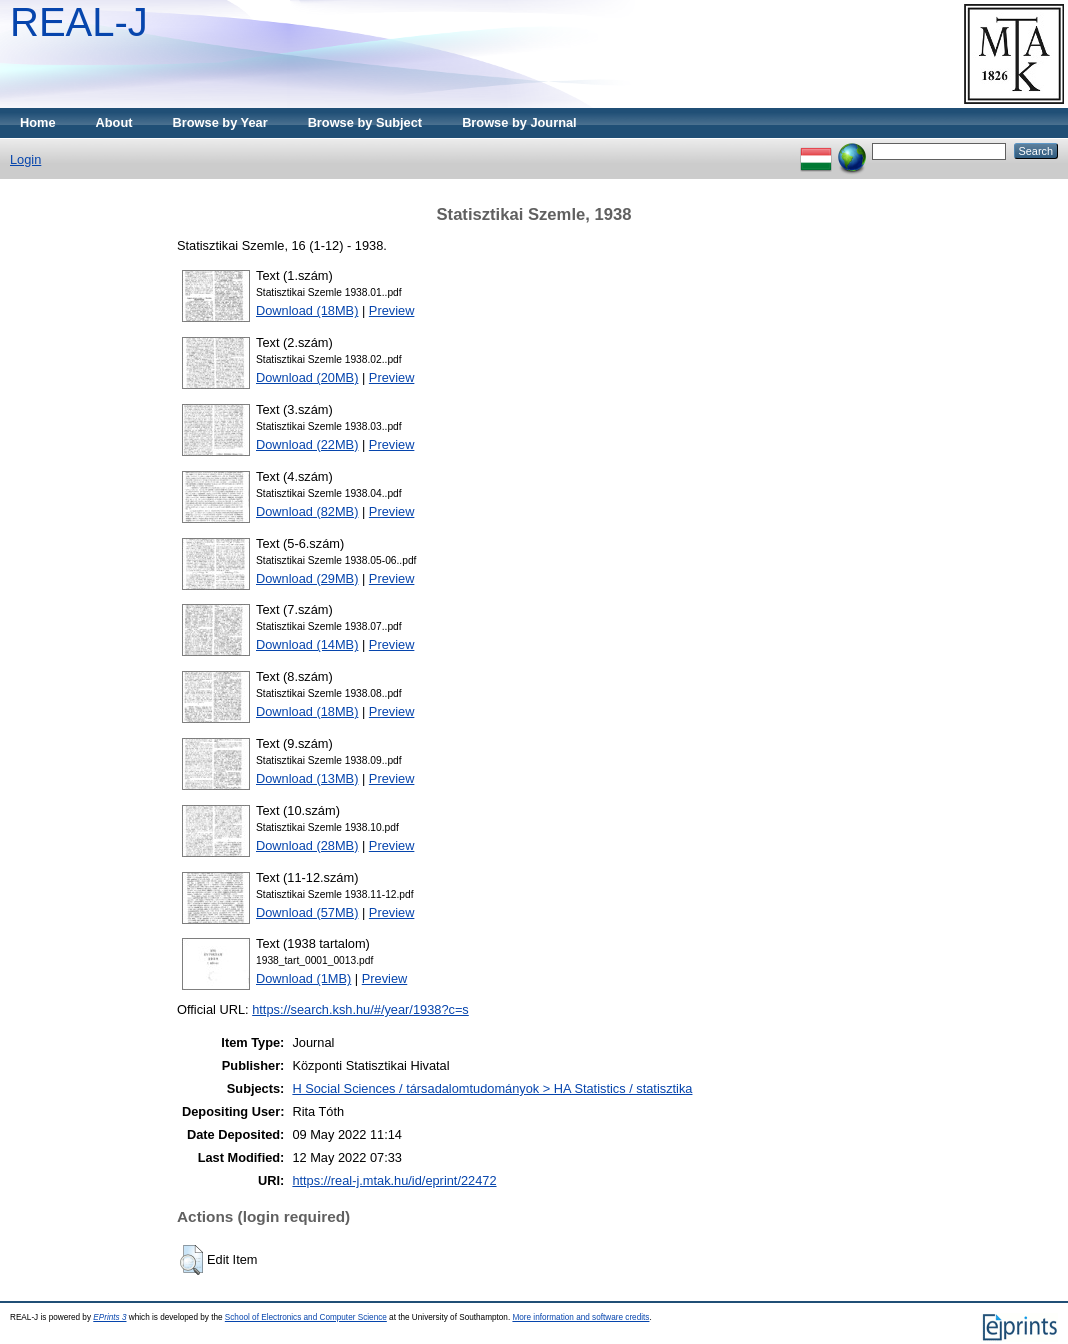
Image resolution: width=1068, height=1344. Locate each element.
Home (38, 122)
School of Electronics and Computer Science (306, 1317)
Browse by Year (220, 122)
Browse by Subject (365, 122)
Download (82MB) (307, 511)
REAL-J (79, 22)
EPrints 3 (109, 1317)
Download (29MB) (307, 578)
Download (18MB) (307, 310)
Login (25, 159)
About (114, 122)
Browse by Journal (519, 122)
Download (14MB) (307, 644)
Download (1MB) (303, 978)
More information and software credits (580, 1317)
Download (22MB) (307, 444)
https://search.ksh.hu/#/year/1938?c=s (360, 1009)
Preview (392, 310)
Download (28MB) (307, 845)
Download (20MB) (307, 377)
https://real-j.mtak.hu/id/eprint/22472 (394, 1180)
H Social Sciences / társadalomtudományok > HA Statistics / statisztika (492, 1088)
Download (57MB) (307, 912)
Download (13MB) (307, 778)
